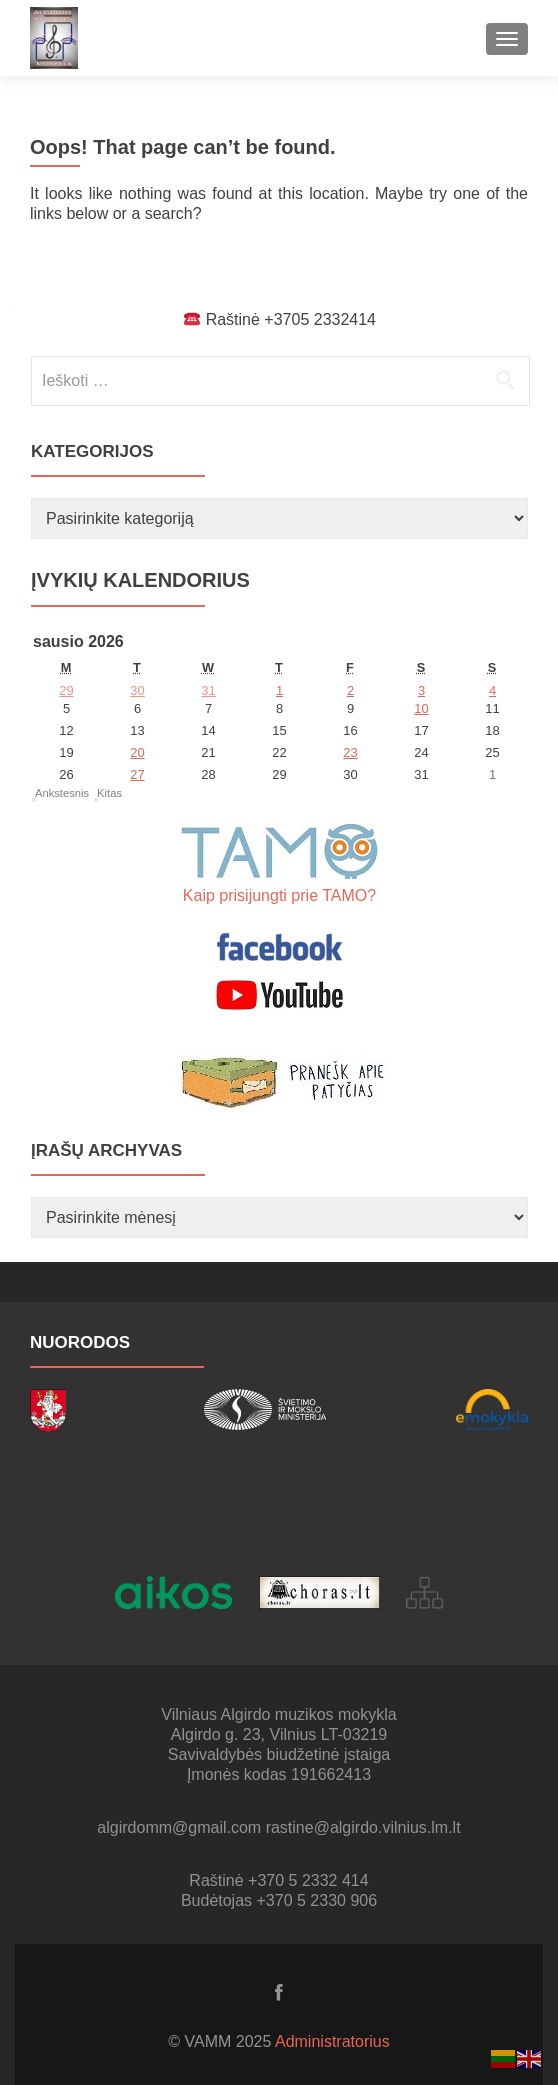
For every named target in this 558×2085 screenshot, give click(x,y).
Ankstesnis (62, 793)
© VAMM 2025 (221, 2041)
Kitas (109, 793)
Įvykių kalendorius (140, 580)
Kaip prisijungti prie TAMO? (279, 895)
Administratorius (332, 2041)
